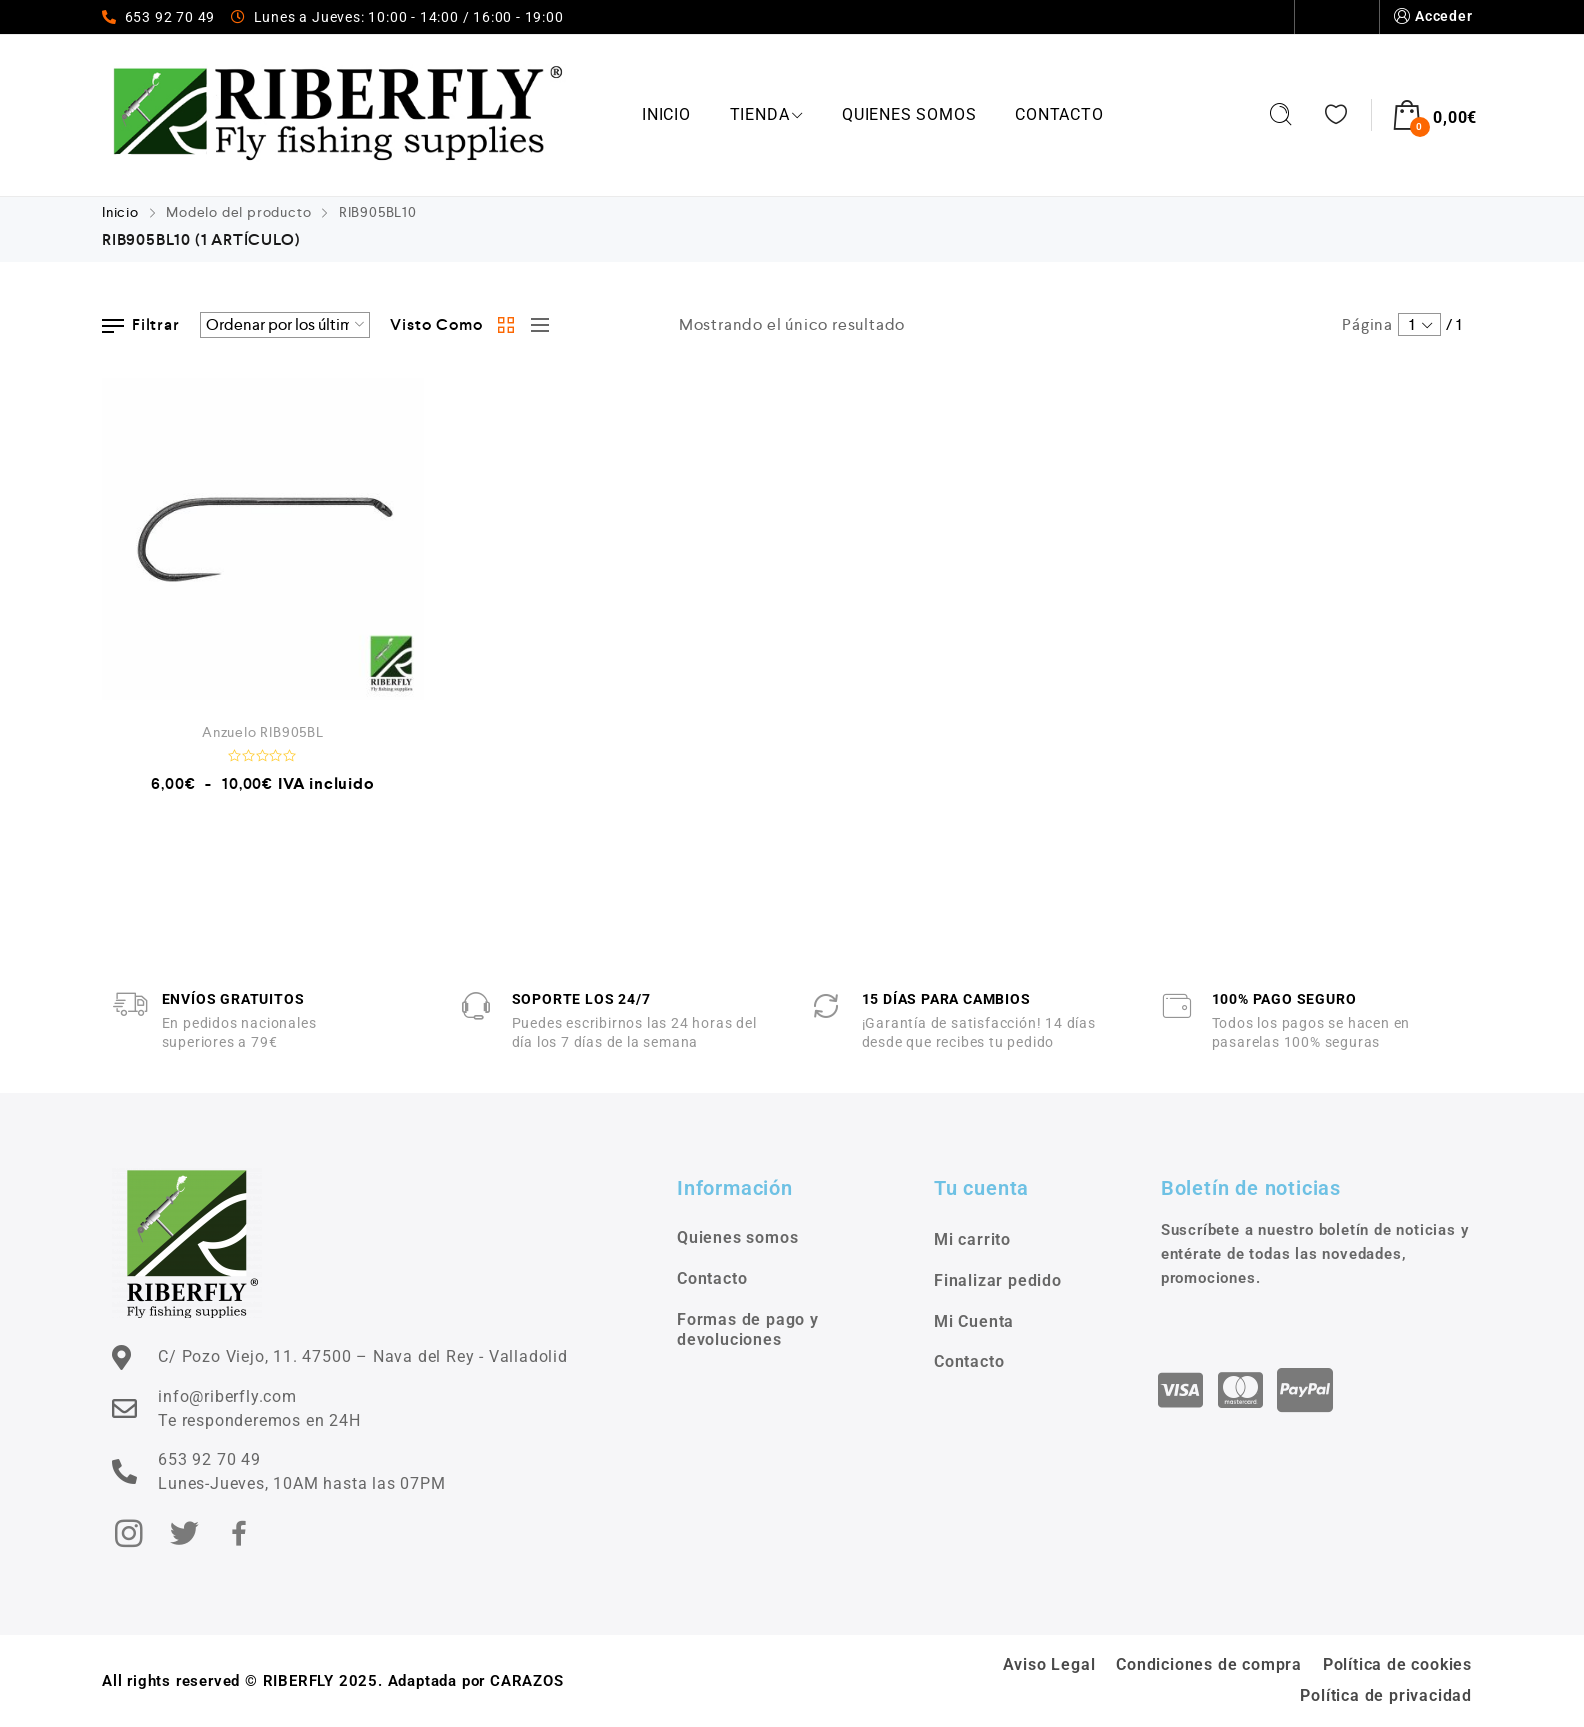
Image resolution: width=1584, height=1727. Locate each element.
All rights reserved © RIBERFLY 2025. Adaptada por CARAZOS (333, 1681)
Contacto (1337, 17)
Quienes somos (1230, 17)
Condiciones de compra (1209, 1664)
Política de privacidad (1386, 1695)
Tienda (767, 114)
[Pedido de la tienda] (285, 325)
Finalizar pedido (998, 1280)
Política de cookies (1397, 1664)
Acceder (1431, 16)
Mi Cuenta (974, 1321)
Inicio (666, 114)
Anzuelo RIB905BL (263, 732)
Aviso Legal (1049, 1664)
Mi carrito (972, 1239)
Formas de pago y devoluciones (748, 1330)
